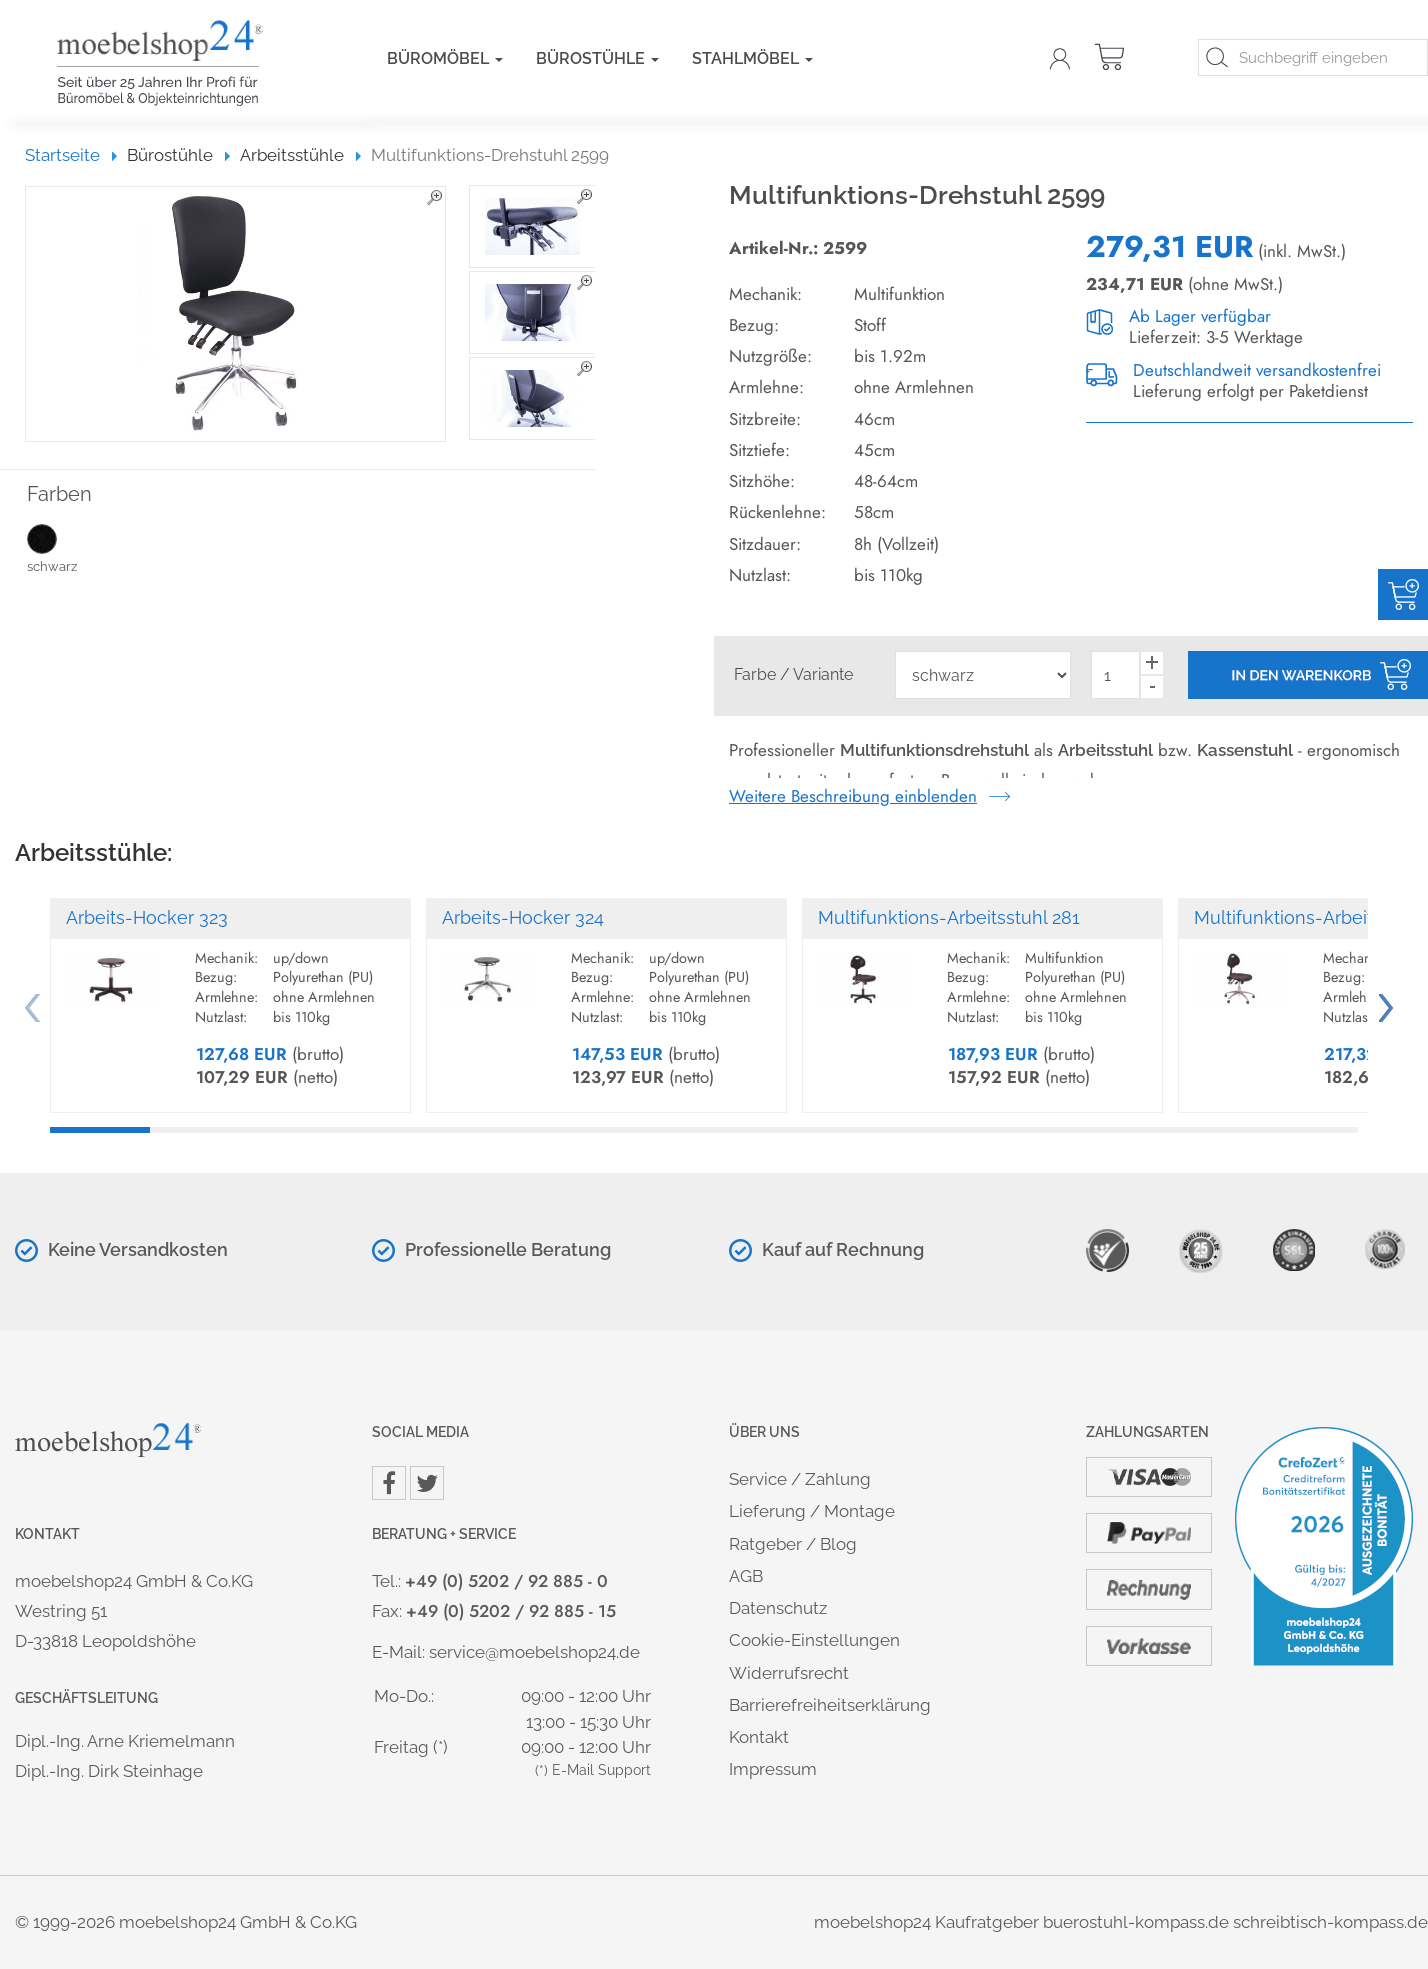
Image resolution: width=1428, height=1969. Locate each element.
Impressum (773, 1769)
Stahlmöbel (752, 58)
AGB (746, 1576)
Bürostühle (597, 58)
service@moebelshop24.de (534, 1652)
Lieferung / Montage (812, 1511)
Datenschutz (778, 1608)
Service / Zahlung (800, 1479)
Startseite (71, 155)
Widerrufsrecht (789, 1673)
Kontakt (759, 1737)
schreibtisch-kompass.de (1330, 1922)
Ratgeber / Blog (793, 1544)
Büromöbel (445, 58)
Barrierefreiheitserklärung (830, 1705)
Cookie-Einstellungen (814, 1640)
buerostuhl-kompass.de (1136, 1922)
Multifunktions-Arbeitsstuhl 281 (949, 917)
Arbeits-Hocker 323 (147, 917)
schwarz (72, 548)
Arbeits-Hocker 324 (523, 917)
